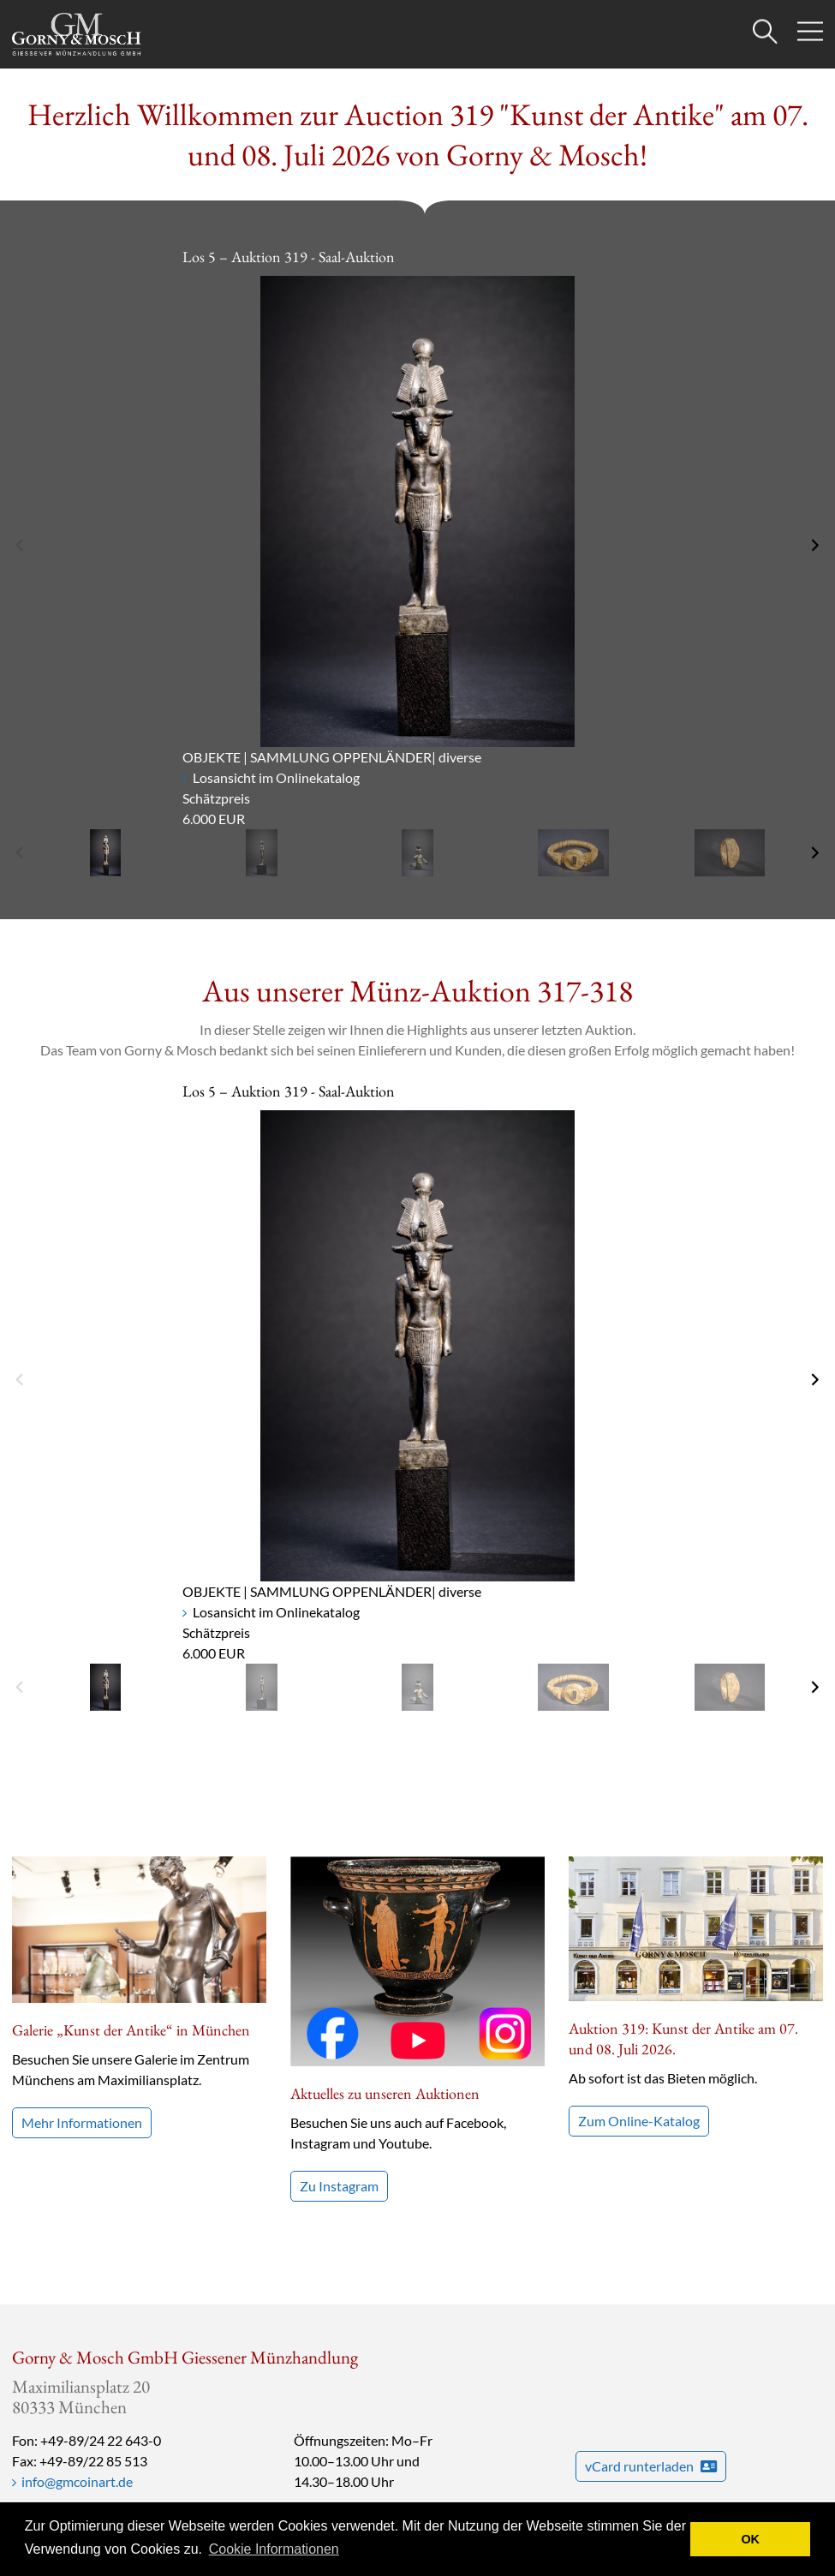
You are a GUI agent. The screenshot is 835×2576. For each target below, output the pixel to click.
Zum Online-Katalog (639, 1976)
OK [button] (750, 2539)
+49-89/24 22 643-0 (100, 2440)
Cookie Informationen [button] (274, 2549)
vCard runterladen (651, 2466)
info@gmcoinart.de (77, 2481)
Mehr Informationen (81, 2122)
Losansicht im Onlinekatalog (276, 777)
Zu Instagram (339, 2186)
